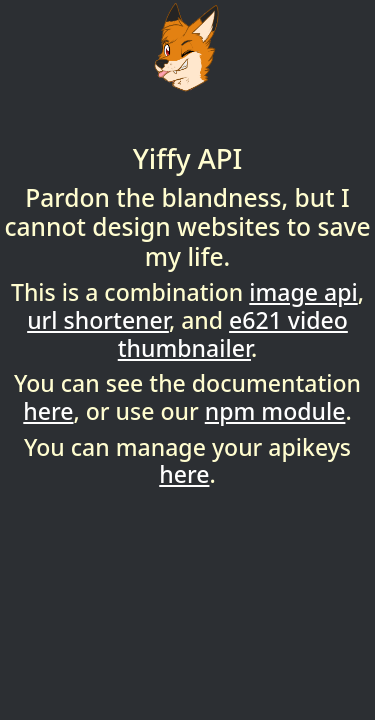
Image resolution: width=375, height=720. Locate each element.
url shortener (98, 320)
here (48, 411)
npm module (275, 411)
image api (303, 292)
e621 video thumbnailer (233, 334)
